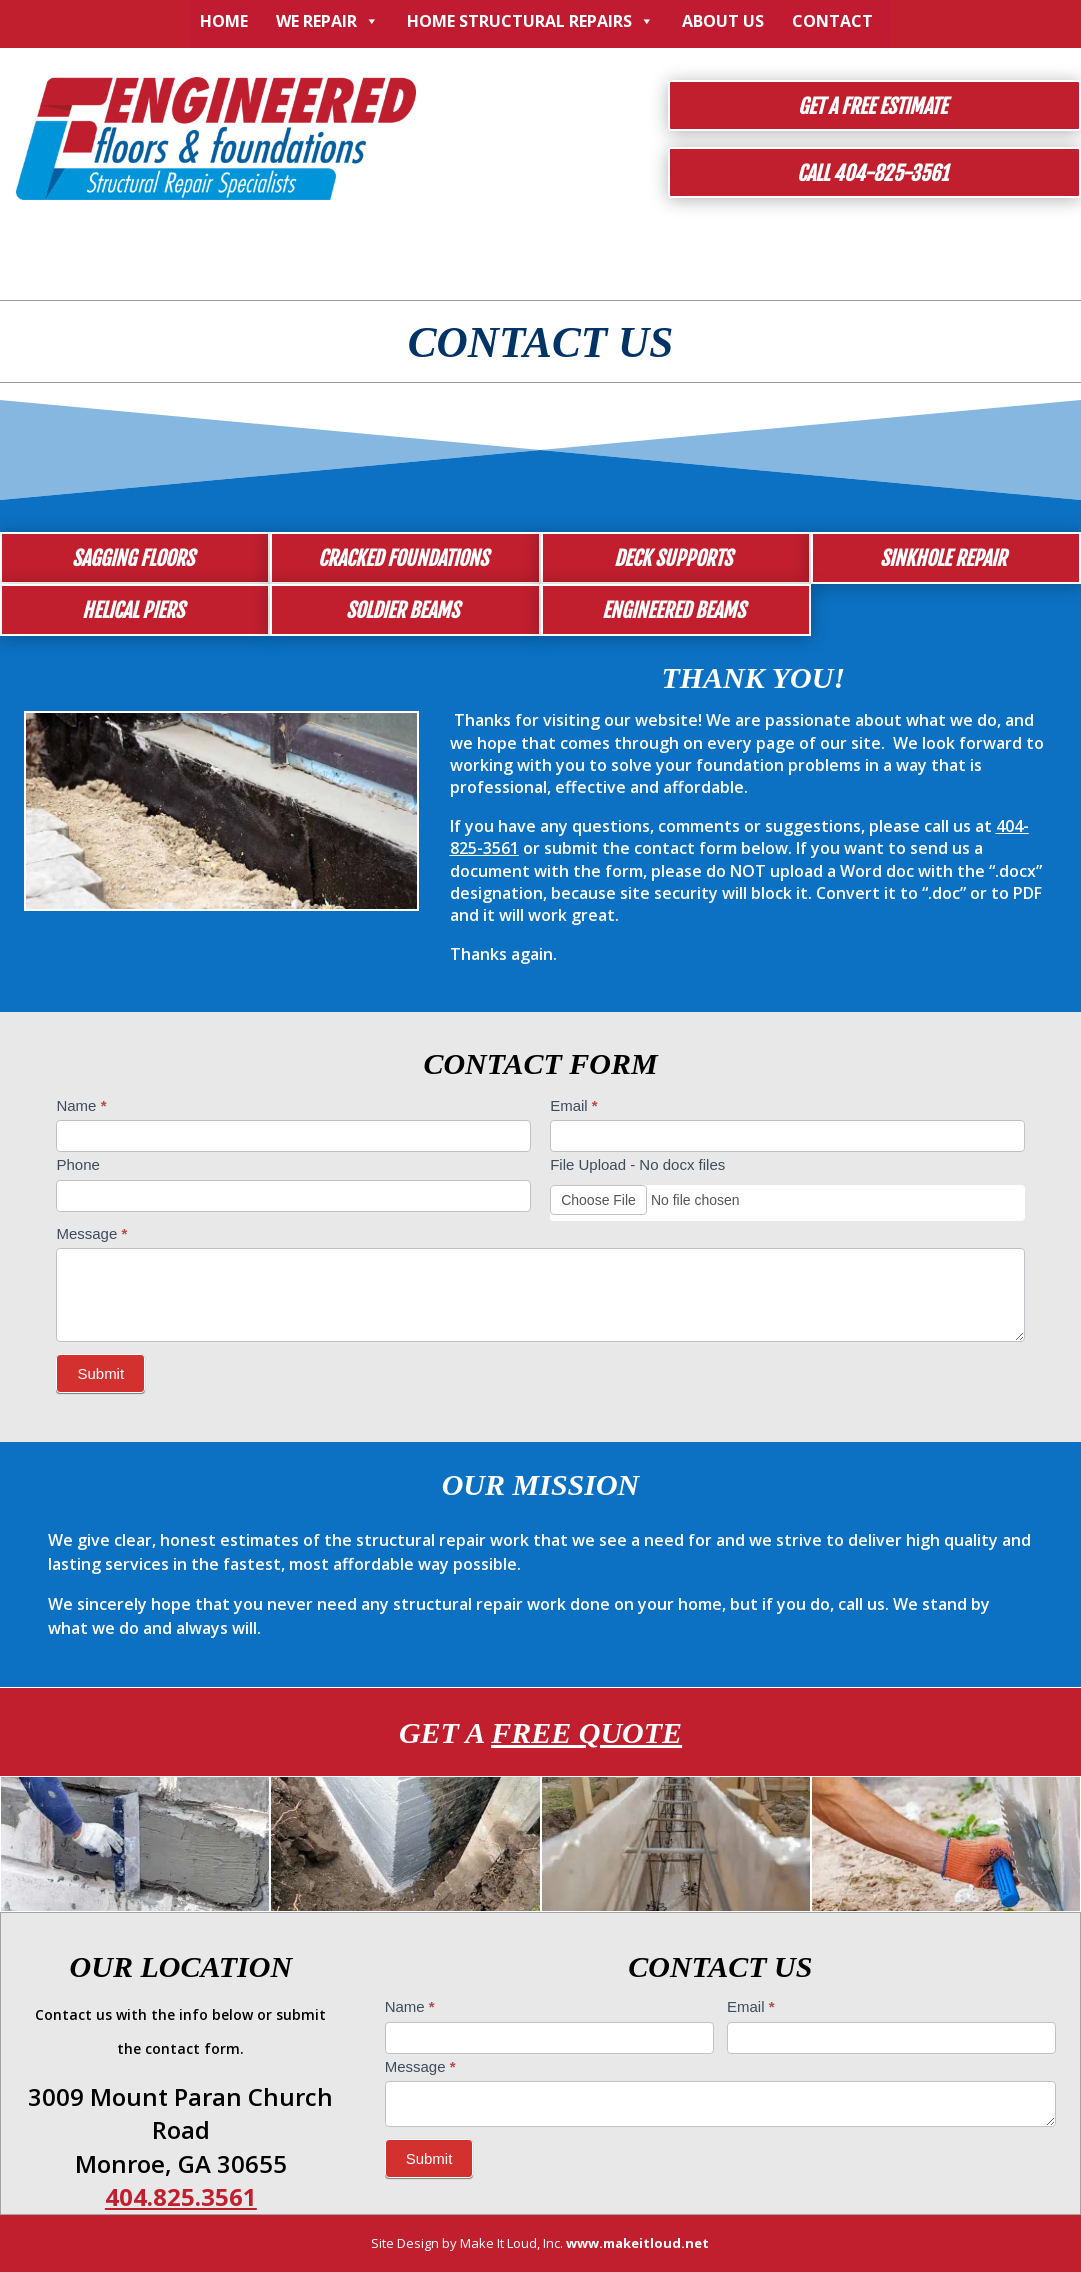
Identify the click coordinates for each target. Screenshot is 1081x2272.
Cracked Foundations (403, 558)
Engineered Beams (673, 610)
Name (81, 1105)
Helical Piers (133, 610)
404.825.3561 (181, 2196)
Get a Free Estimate (872, 106)
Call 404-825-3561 (872, 173)
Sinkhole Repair (943, 558)
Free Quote (586, 1732)
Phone (77, 1164)
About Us (723, 21)
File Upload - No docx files (637, 1164)
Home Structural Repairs (530, 21)
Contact (832, 21)
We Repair (327, 21)
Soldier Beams (402, 610)
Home (224, 21)
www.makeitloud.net (637, 2243)
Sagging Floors (133, 558)
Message (91, 1233)
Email (574, 1105)
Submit (100, 1373)
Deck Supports (673, 558)
